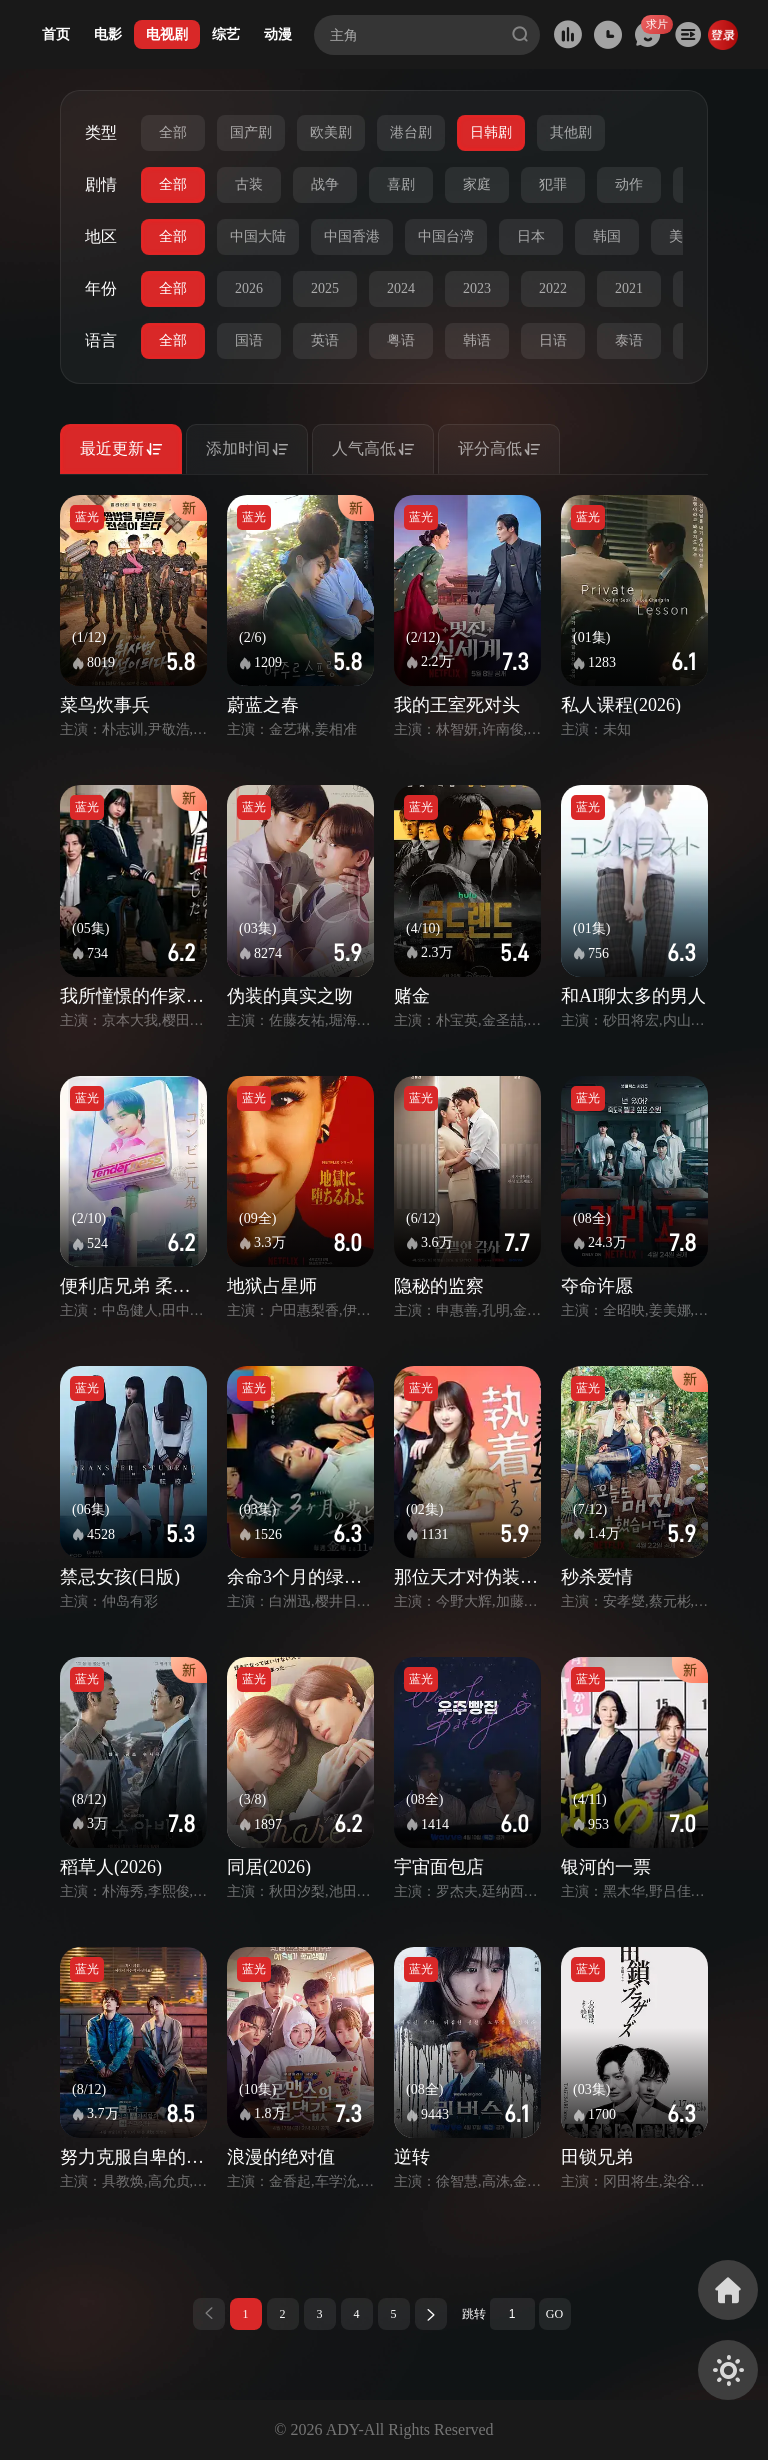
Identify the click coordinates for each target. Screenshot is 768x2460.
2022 (553, 288)
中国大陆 (258, 236)
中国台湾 (446, 236)
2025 (325, 288)
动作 (629, 184)
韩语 (477, 340)
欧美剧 (331, 132)
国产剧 (251, 132)
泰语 (629, 340)
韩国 (607, 236)
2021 (629, 288)
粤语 (401, 340)
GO (554, 2314)
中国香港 (352, 236)
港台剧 (411, 132)
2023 (477, 288)
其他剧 (571, 132)
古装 (249, 184)
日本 (531, 236)
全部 (173, 132)
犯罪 (553, 184)
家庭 (477, 184)
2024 (401, 288)
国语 (249, 340)
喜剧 (401, 184)
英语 (325, 340)
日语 (553, 340)
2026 (249, 288)
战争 (325, 184)
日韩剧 (491, 132)
